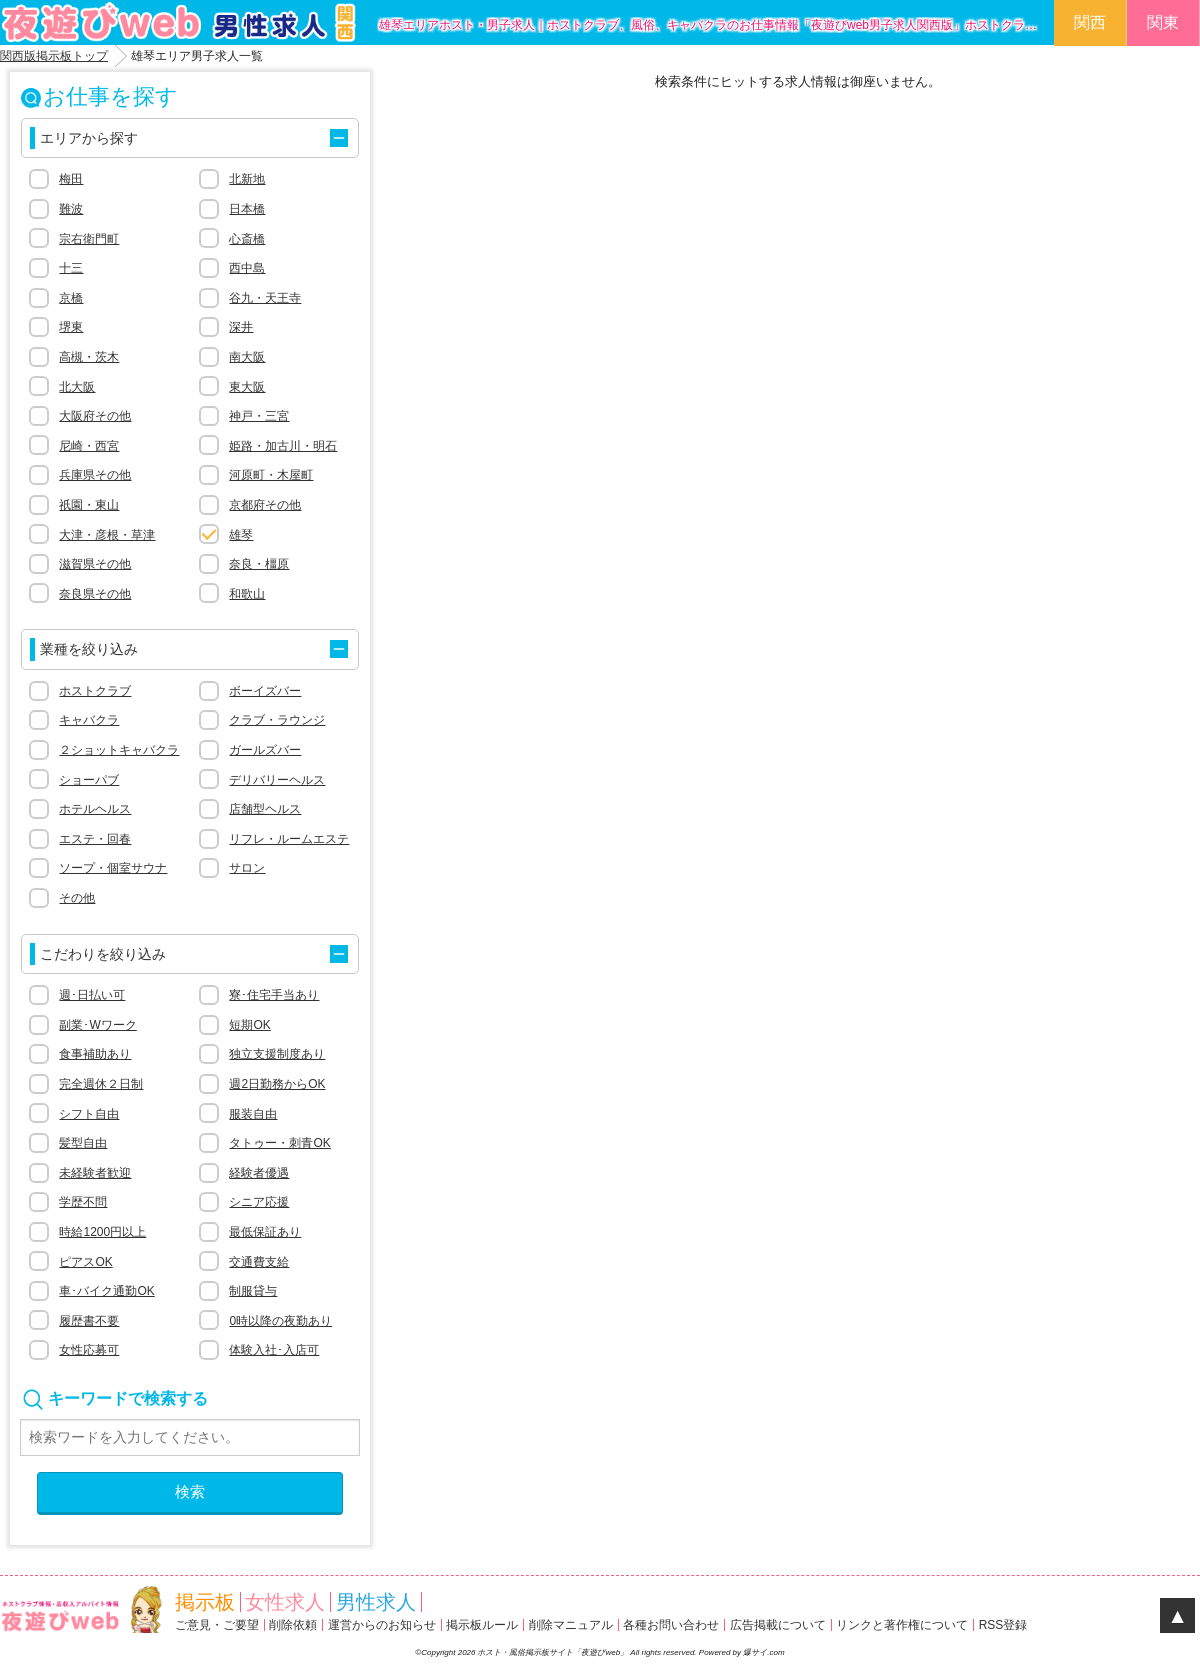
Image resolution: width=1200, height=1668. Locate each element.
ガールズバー (265, 750)
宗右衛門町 (89, 239)
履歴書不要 (89, 1321)
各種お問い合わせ (671, 1625)
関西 (1090, 22)
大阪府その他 (95, 416)
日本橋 (247, 209)
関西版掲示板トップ (54, 56)
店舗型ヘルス (265, 809)
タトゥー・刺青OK (279, 1143)
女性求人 (285, 1602)
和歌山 (247, 594)
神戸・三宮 (259, 416)
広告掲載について (778, 1625)
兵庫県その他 (95, 475)
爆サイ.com (763, 1652)
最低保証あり (265, 1232)
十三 (71, 268)
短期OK (249, 1025)
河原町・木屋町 (271, 475)
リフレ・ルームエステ (289, 839)
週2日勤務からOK (277, 1084)
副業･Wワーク (97, 1025)
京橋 (71, 298)
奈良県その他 (95, 594)
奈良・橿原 (259, 564)
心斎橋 (247, 239)
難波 (71, 209)
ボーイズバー (265, 691)
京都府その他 (265, 505)
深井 (241, 327)
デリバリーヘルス (277, 780)
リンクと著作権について (902, 1625)
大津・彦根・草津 (107, 535)
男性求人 (376, 1602)
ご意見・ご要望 (217, 1625)
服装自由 (253, 1114)
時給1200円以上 (102, 1232)
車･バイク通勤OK (106, 1291)
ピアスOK (85, 1262)
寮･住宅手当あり (274, 995)
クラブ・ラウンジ (277, 720)
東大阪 (247, 387)
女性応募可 (89, 1350)
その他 (77, 898)
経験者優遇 (259, 1173)
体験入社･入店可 (274, 1350)
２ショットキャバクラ (119, 750)
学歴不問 (83, 1202)
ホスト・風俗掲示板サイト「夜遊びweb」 (553, 1652)
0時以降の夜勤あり (280, 1321)
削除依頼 (293, 1625)
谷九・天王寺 (265, 298)
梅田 (71, 179)
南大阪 (247, 357)
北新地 (247, 179)
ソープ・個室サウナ (113, 868)
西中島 (247, 268)
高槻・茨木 (89, 357)
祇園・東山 (89, 505)
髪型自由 (83, 1143)
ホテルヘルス (95, 809)
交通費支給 (259, 1262)
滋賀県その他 (95, 564)
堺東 (71, 327)
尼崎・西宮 (89, 446)
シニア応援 (259, 1202)
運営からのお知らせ (382, 1625)
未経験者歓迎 (95, 1173)
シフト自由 (89, 1114)
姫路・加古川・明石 (283, 446)
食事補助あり (95, 1054)
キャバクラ (89, 720)
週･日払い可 (92, 995)
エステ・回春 (95, 839)
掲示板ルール (482, 1625)
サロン (247, 868)
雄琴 (241, 535)
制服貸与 (253, 1291)
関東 (1163, 22)
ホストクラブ (95, 691)
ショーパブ (89, 780)
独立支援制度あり (277, 1054)
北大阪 (77, 387)
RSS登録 (1003, 1625)
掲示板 (205, 1602)
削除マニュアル (571, 1625)
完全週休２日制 (101, 1084)
